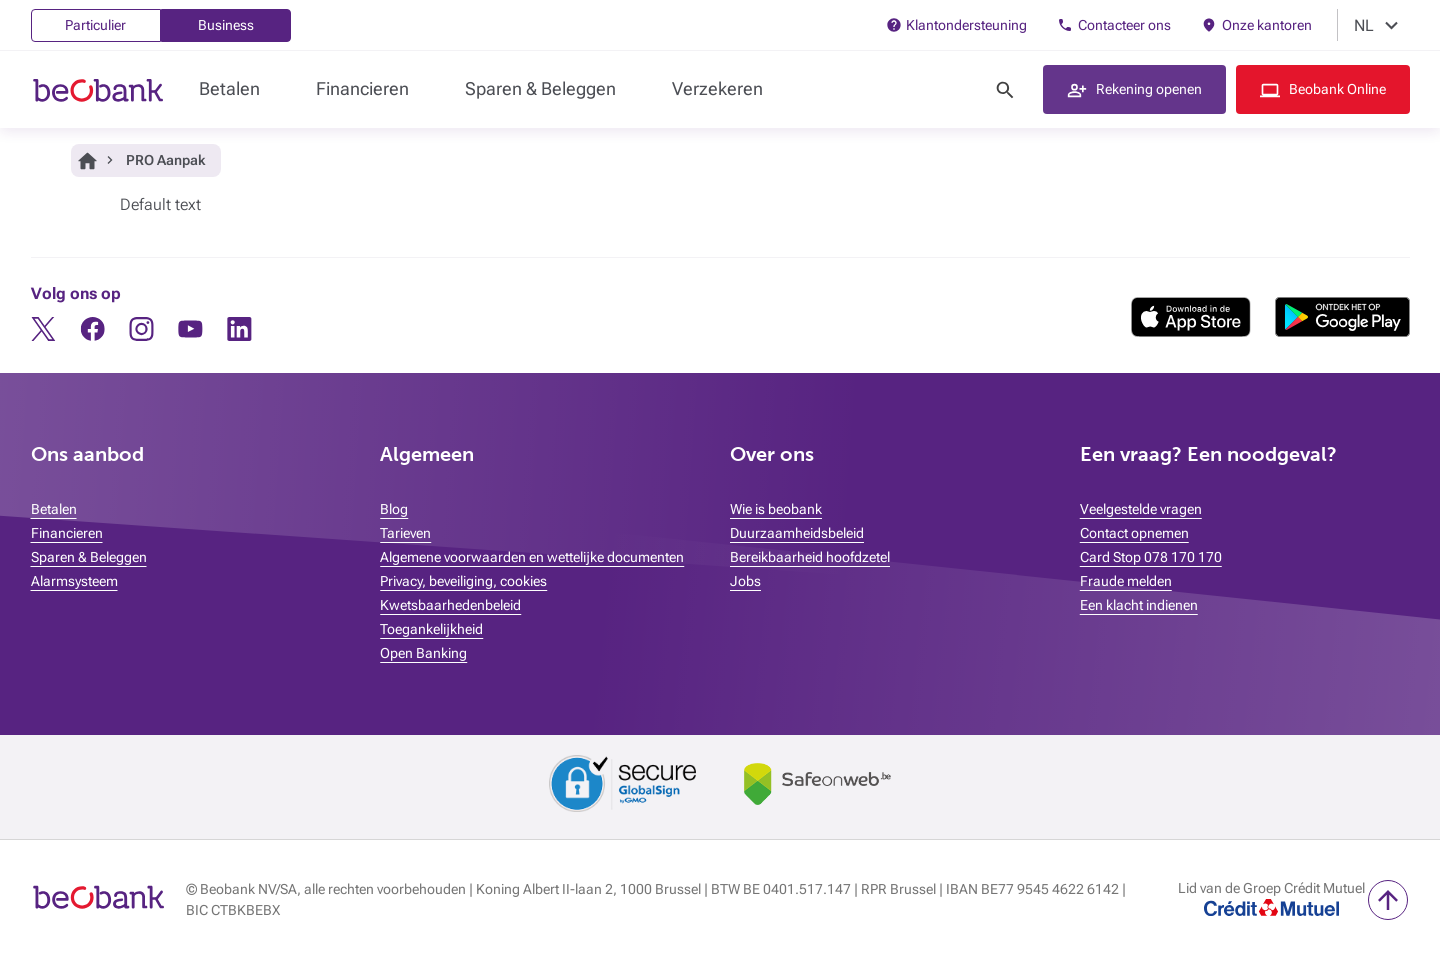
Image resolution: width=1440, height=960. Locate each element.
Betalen (229, 88)
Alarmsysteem (74, 581)
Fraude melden (1126, 581)
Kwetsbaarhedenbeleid (450, 605)
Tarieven (405, 533)
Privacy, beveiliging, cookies (463, 581)
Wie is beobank (776, 509)
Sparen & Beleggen (540, 88)
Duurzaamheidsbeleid (797, 533)
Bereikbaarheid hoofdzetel (810, 557)
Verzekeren (717, 88)
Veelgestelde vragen (1141, 509)
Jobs (745, 581)
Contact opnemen (1134, 533)
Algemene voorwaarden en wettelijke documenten (532, 557)
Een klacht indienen (1139, 605)
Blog (394, 509)
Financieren (362, 88)
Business (226, 25)
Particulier (95, 25)
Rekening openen (1149, 89)
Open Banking (423, 653)
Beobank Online (1337, 89)
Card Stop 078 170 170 (1151, 557)
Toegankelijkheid (431, 629)
